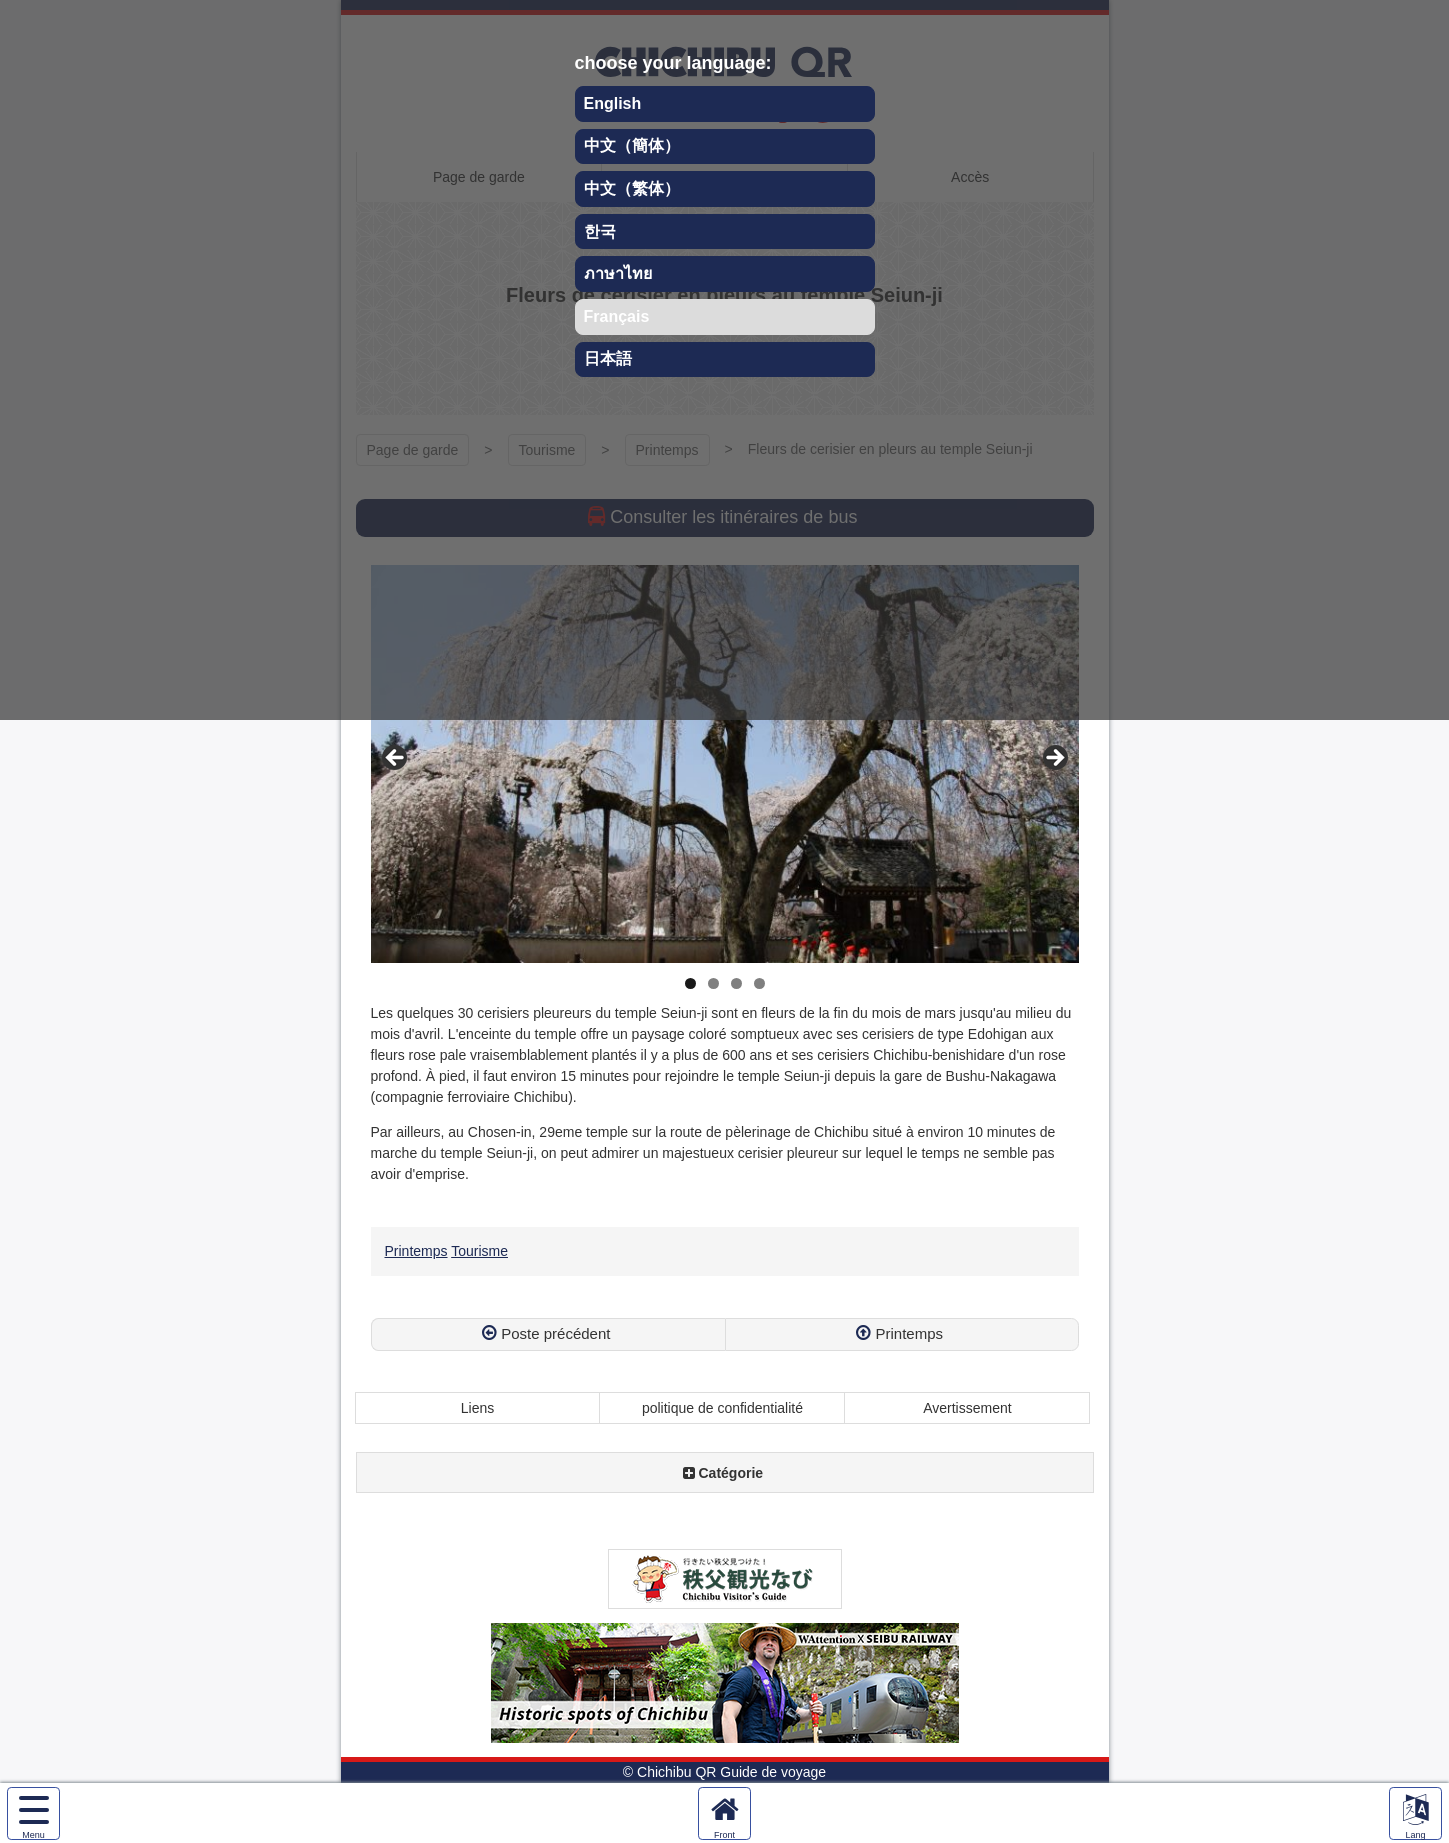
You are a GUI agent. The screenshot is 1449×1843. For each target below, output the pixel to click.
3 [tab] (736, 983)
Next (1054, 759)
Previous (396, 759)
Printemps (416, 1251)
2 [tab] (713, 983)
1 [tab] (690, 983)
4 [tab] (759, 983)
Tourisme (479, 1251)
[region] (725, 764)
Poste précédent (555, 1333)
